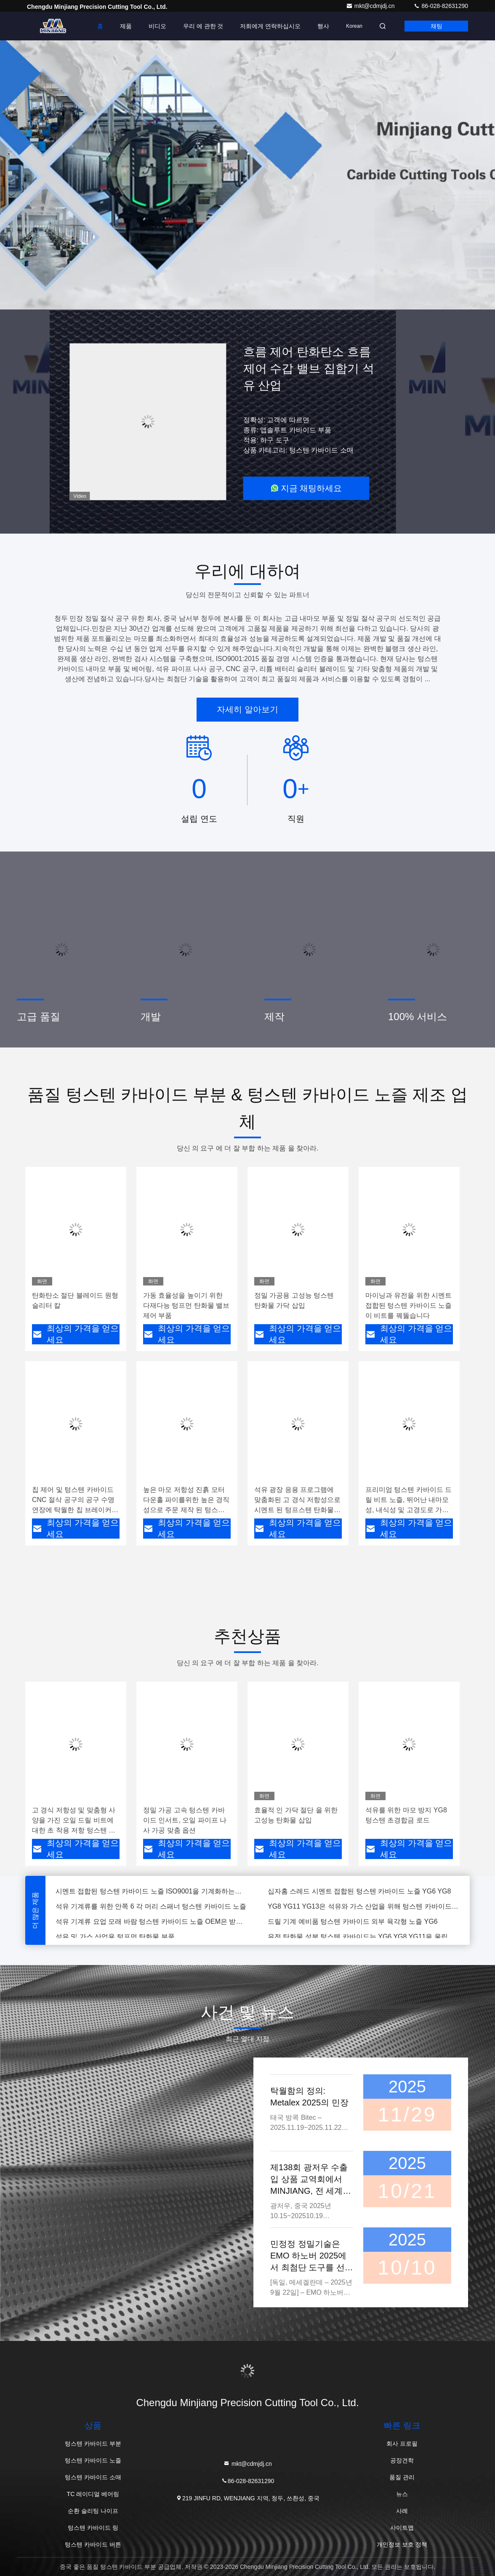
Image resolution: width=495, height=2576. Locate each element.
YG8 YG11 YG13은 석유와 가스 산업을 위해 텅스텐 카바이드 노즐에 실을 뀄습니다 (364, 1907)
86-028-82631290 (440, 6)
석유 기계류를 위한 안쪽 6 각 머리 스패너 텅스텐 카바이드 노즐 (151, 1907)
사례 (402, 2510)
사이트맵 (402, 2527)
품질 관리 (402, 2477)
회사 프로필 (402, 2443)
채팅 (436, 26)
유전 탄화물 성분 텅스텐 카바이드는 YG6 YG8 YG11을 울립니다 (364, 1937)
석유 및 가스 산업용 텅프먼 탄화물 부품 (115, 1937)
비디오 (157, 26)
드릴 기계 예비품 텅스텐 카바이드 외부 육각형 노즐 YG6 (353, 1922)
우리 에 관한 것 (203, 26)
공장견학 (402, 2460)
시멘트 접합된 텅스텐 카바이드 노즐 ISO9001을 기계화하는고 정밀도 (152, 1892)
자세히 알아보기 (247, 709)
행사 (323, 26)
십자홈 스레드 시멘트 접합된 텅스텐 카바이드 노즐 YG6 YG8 (359, 1892)
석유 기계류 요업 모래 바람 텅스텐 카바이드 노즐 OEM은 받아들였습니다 (152, 1922)
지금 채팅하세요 (306, 488)
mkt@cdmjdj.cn (371, 6)
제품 (126, 26)
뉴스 (402, 2494)
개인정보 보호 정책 (402, 2544)
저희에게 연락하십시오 (270, 26)
